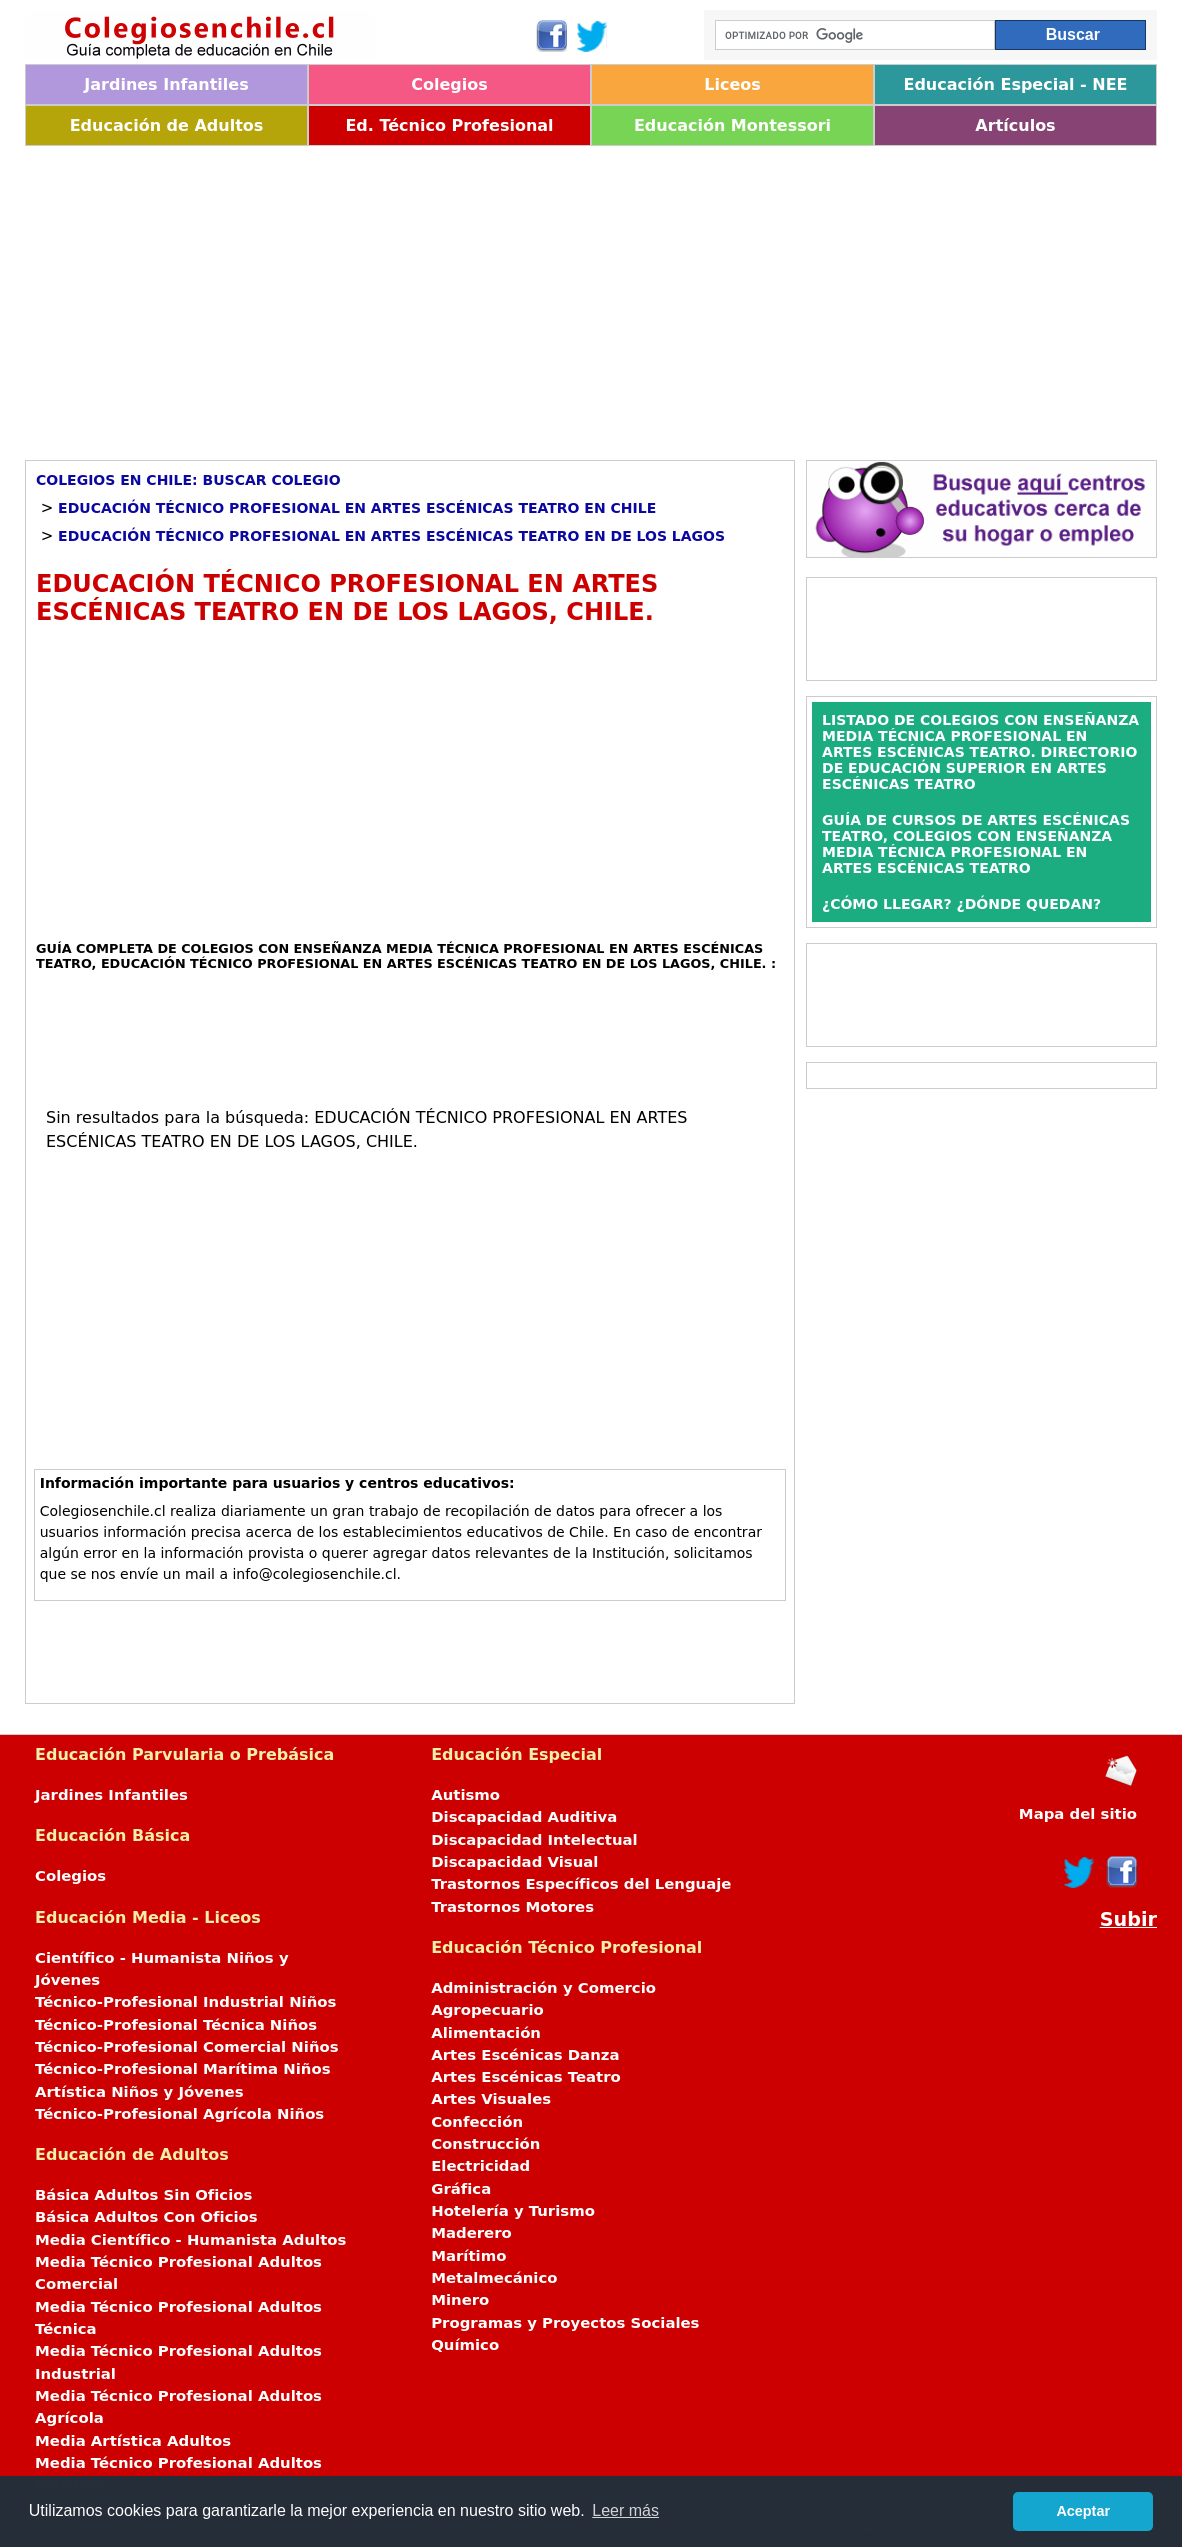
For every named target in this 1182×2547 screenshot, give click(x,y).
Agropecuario (487, 2010)
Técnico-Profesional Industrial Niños (185, 2002)
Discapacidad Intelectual (534, 1840)
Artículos (1015, 125)
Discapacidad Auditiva (524, 1817)
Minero (460, 2300)
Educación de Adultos (167, 125)
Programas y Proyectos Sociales (565, 2323)
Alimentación (486, 2033)
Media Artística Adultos (133, 2441)
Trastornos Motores (512, 1907)
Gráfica (461, 2189)
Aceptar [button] (1083, 2511)
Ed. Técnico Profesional (449, 125)
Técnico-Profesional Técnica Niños (176, 2025)
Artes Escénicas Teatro (526, 2077)
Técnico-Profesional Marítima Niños (182, 2069)
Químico (465, 2345)
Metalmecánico (494, 2278)
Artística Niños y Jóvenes (139, 2092)
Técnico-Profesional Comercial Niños (187, 2047)
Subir (1128, 1919)
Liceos (732, 84)
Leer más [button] (625, 2510)
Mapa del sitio (1078, 1814)
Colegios (449, 84)
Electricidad (480, 2166)
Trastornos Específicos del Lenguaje (581, 1884)
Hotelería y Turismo (513, 2211)
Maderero (471, 2233)
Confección (477, 2122)
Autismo (465, 1795)
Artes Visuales (491, 2099)
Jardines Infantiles (166, 84)
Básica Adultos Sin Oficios (143, 2195)
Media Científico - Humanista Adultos (190, 2240)
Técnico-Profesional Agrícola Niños (179, 2114)
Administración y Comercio (543, 1988)
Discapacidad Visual (514, 1862)
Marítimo (468, 2256)
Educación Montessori (732, 125)
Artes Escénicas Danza (525, 2055)
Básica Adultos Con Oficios (146, 2217)
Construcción (485, 2144)
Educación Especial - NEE (1015, 84)
